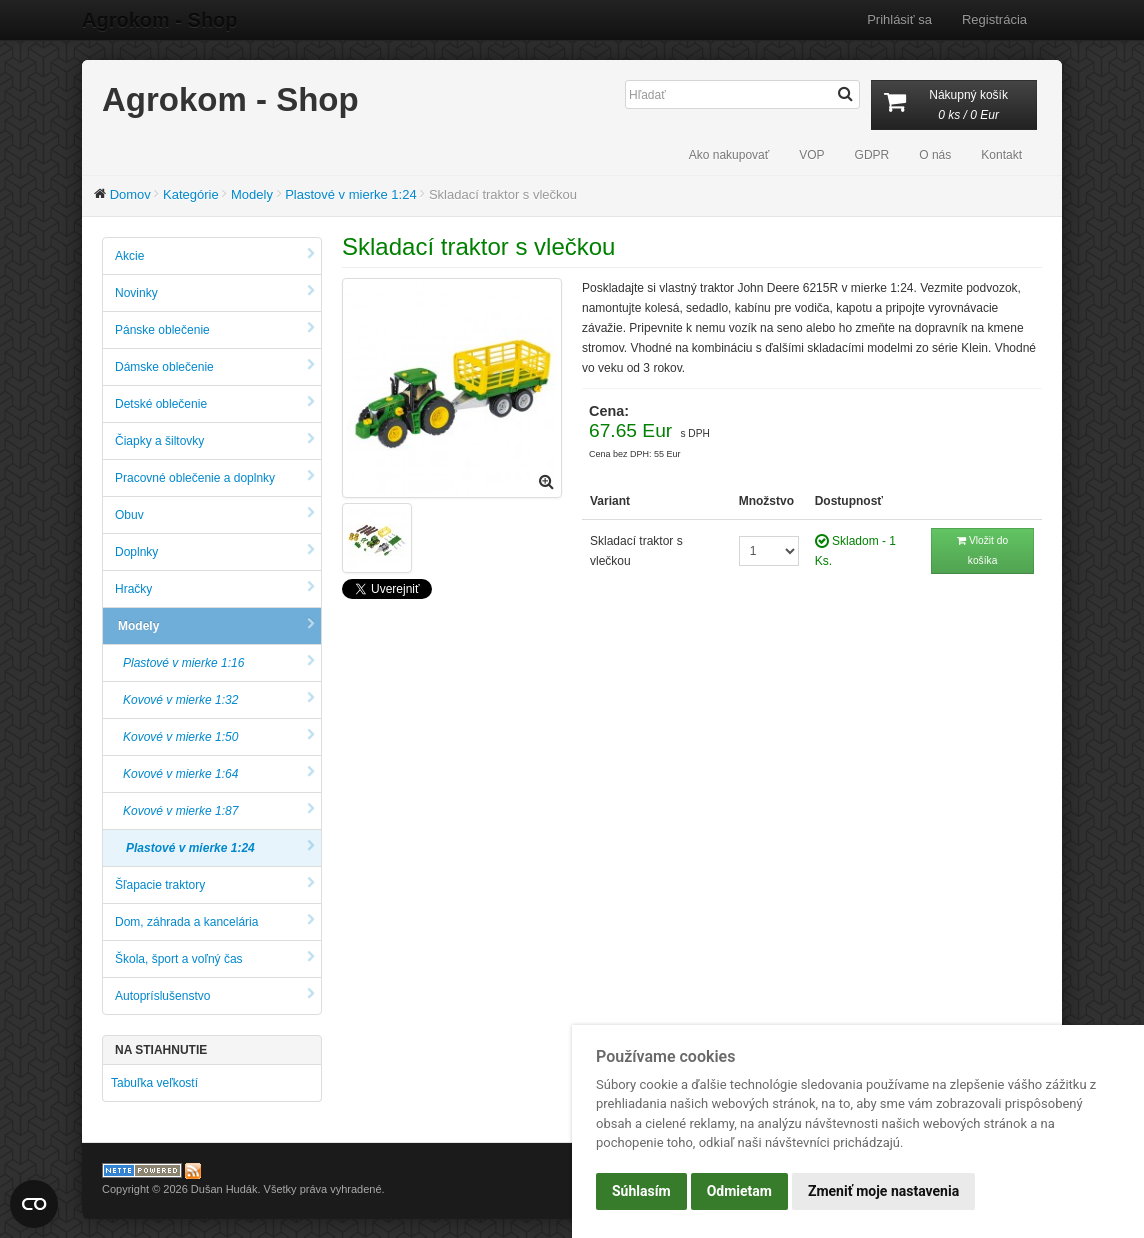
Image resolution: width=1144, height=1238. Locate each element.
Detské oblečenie (215, 403)
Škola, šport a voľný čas (215, 958)
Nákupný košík (954, 106)
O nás (935, 155)
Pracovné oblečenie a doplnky (215, 477)
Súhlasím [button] (641, 1191)
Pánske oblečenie (215, 329)
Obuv (215, 514)
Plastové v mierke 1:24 (351, 194)
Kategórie (191, 194)
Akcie (215, 255)
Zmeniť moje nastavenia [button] (883, 1191)
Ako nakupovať (729, 155)
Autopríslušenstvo (215, 995)
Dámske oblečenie (215, 366)
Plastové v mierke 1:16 (219, 662)
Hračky (215, 588)
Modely (252, 194)
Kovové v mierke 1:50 (219, 736)
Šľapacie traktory (215, 884)
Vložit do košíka (982, 550)
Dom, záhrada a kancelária (215, 921)
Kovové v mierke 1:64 (219, 773)
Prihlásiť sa (899, 19)
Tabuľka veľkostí (154, 1083)
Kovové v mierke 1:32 (219, 699)
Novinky (215, 292)
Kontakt (1001, 155)
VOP (811, 155)
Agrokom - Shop (160, 20)
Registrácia (994, 19)
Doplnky (215, 551)
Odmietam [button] (739, 1191)
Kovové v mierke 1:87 (219, 810)
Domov (130, 194)
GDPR (872, 155)
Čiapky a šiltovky (215, 440)
